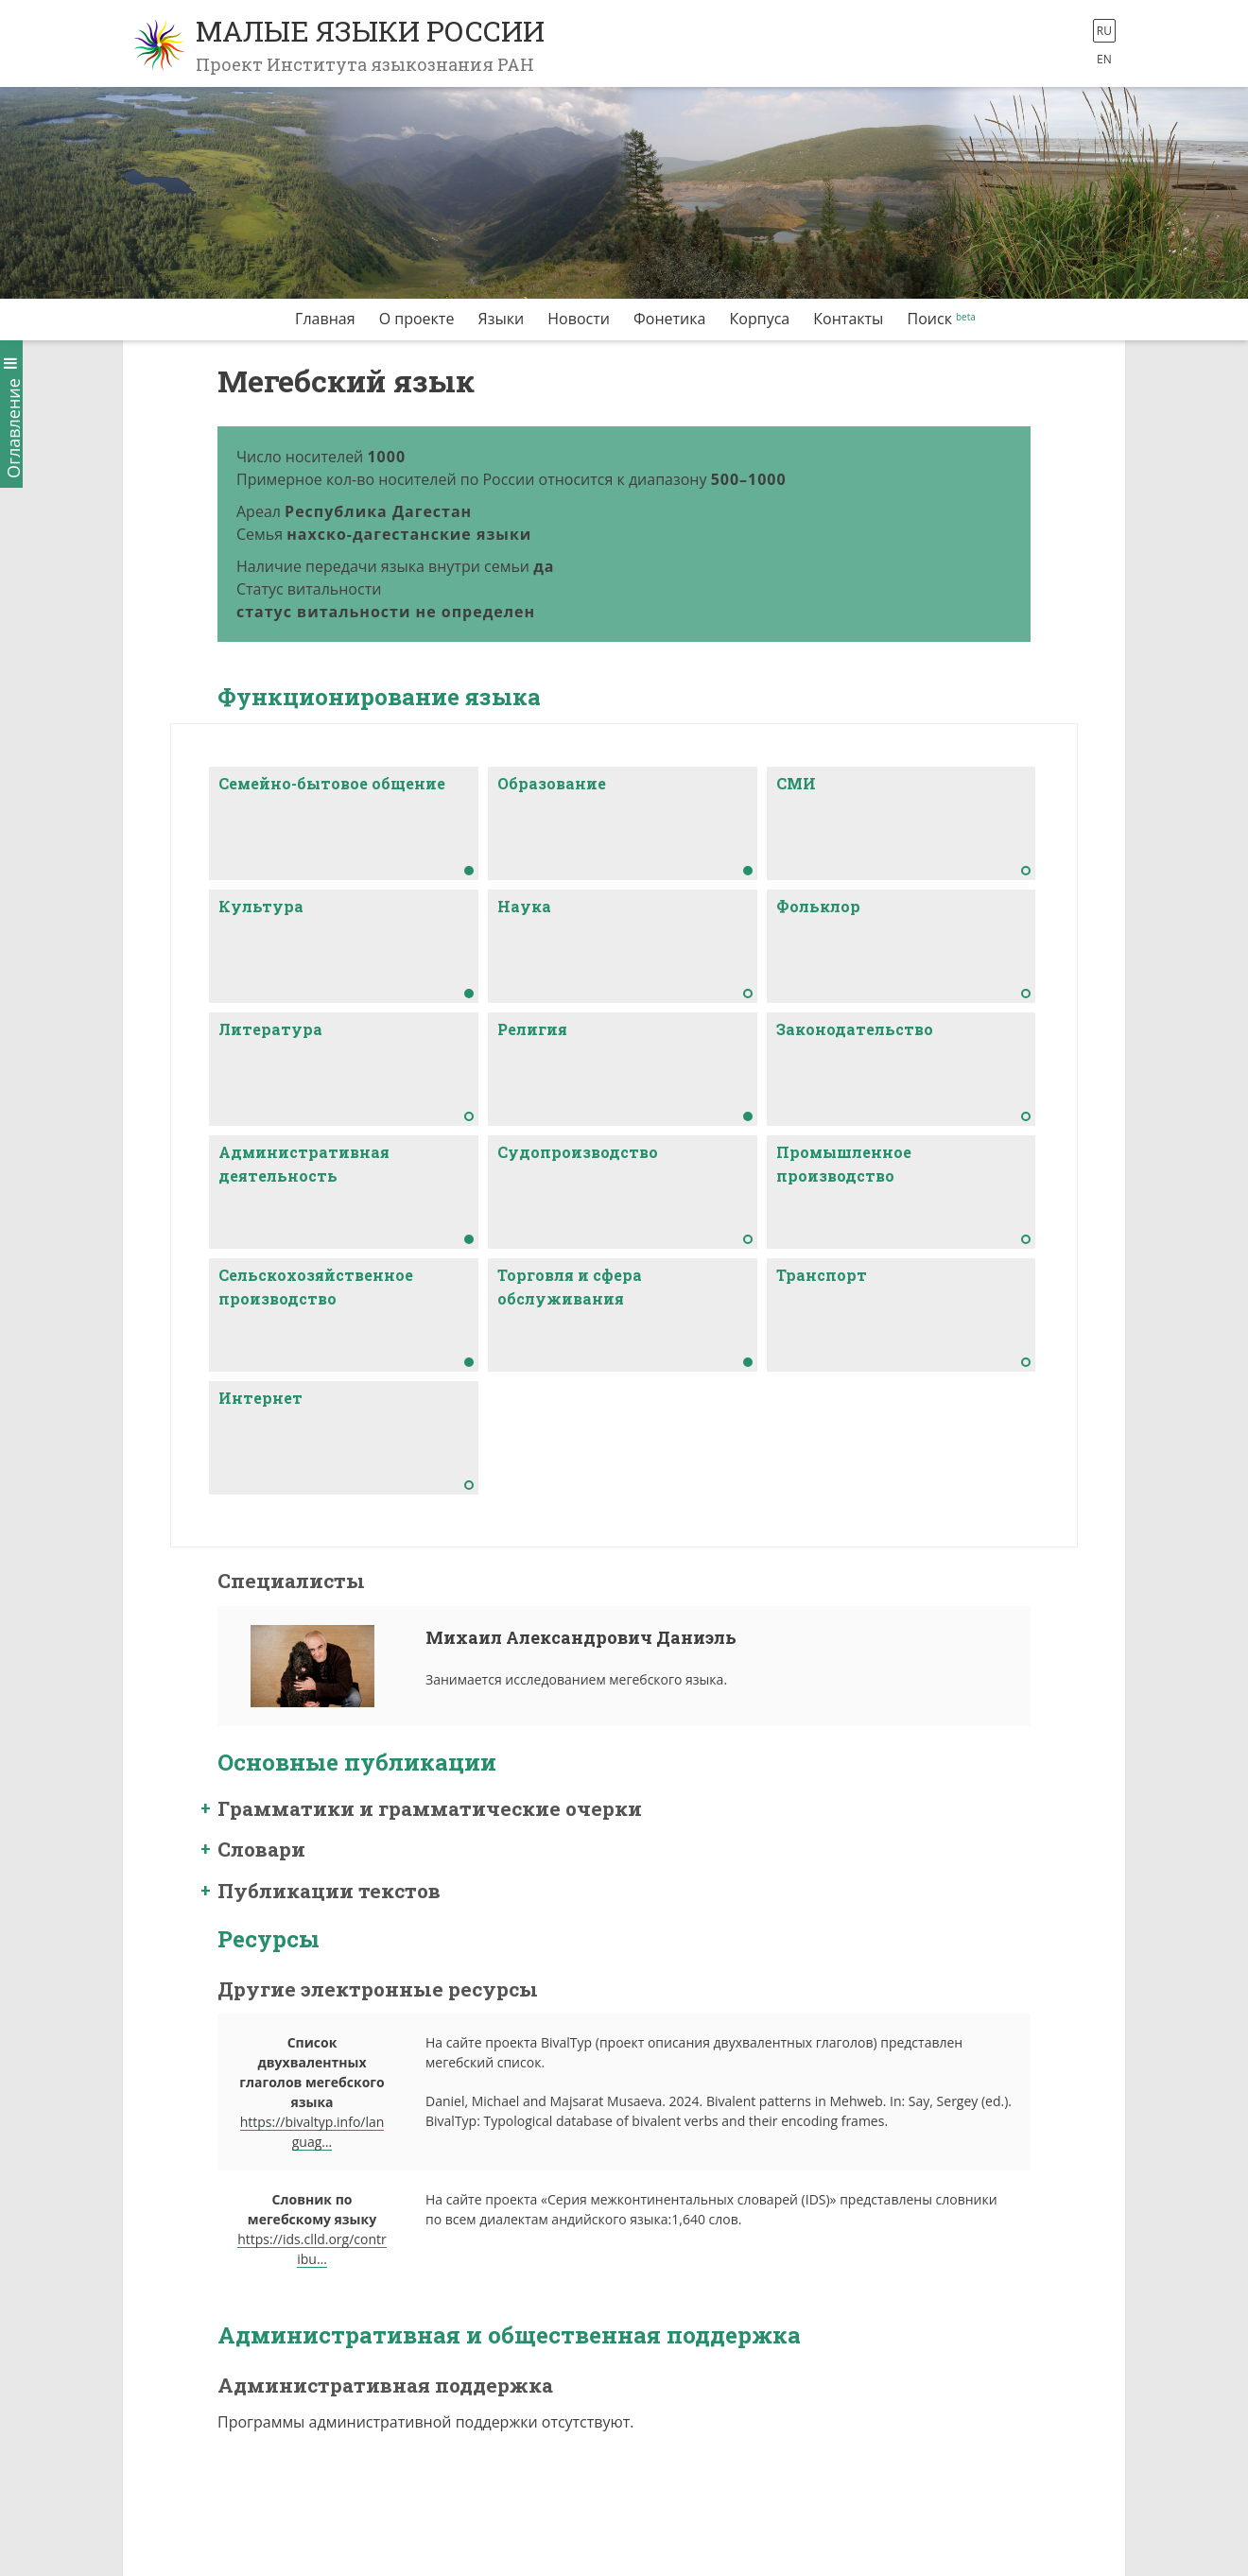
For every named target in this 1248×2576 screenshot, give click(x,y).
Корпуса (760, 318)
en (1104, 59)
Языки (501, 318)
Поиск (930, 318)
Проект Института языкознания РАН (365, 64)
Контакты (848, 318)
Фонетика (669, 318)
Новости (578, 318)
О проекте (417, 318)
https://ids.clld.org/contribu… (312, 2249)
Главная (325, 318)
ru (1104, 31)
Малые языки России (370, 30)
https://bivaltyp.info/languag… (312, 2132)
